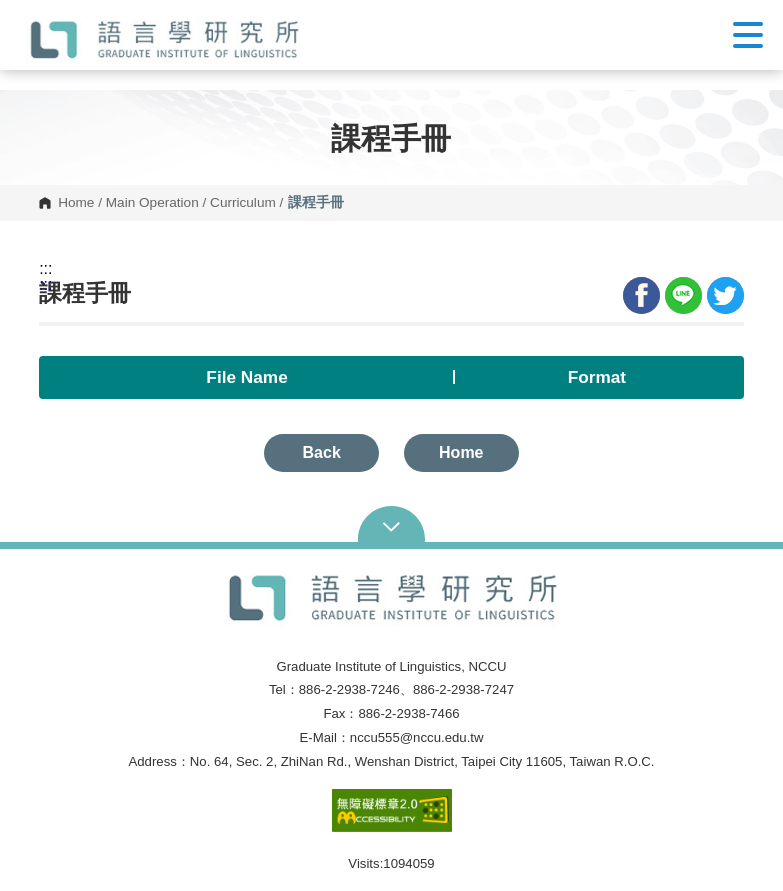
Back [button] (322, 452)
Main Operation (152, 203)
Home (76, 203)
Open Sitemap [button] (391, 525)
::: (45, 269)
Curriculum (243, 203)
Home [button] (461, 452)
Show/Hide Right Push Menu (748, 35)
